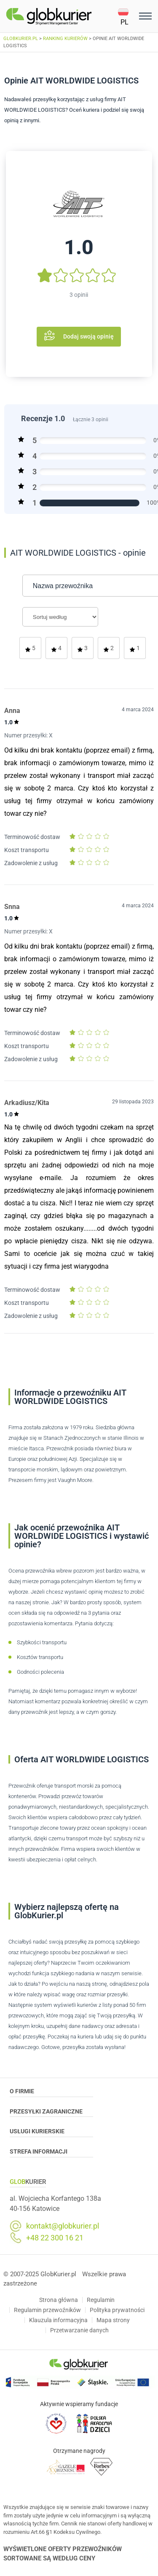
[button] (127, 16)
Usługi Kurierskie (52, 2132)
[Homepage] (61, 16)
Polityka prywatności (117, 2310)
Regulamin (101, 2300)
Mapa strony (113, 2320)
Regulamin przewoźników (47, 2310)
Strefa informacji (52, 2152)
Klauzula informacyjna (58, 2320)
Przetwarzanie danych (79, 2330)
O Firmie (52, 2092)
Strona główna (58, 2300)
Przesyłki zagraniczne (52, 2112)
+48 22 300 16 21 (54, 2238)
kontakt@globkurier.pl (62, 2226)
